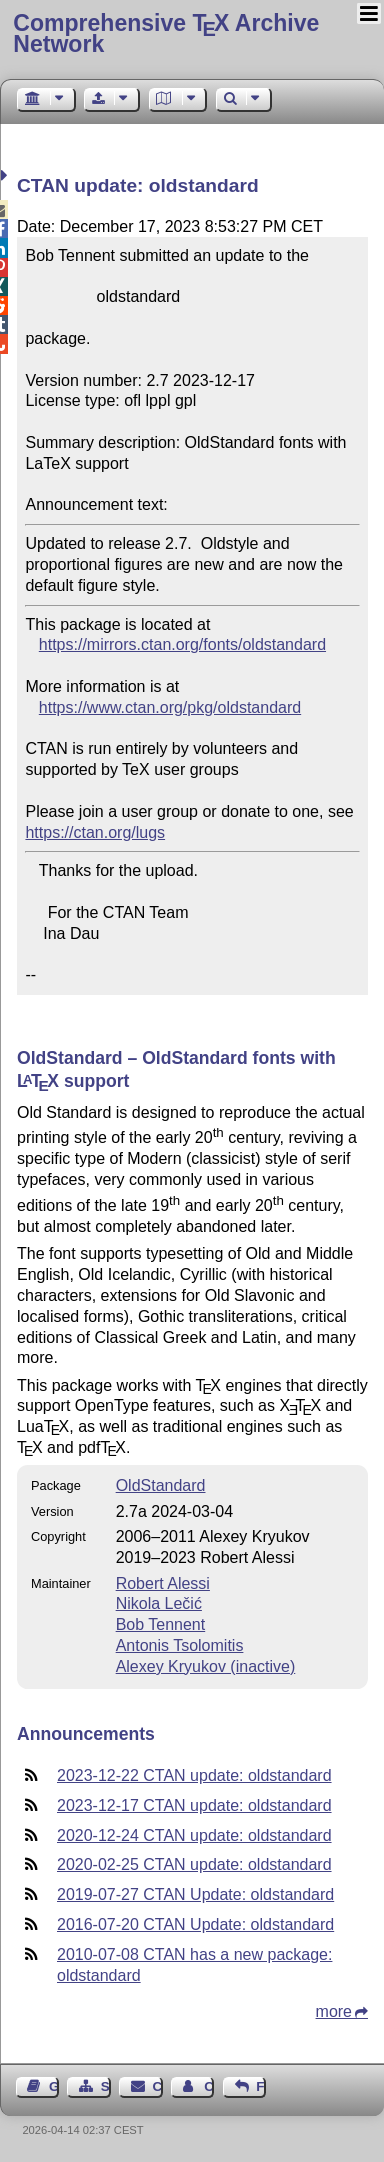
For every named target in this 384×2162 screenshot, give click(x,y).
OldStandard (161, 1485)
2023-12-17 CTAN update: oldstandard (194, 1805)
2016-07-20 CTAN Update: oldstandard (195, 1924)
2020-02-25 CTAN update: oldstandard (194, 1864)
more (334, 2011)
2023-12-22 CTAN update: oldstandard (194, 1775)
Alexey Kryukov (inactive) (206, 1666)
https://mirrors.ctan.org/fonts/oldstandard (182, 644)
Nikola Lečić (159, 1603)
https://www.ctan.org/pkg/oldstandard (170, 707)
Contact (158, 2086)
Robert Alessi (163, 1583)
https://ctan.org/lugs (95, 832)
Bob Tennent (161, 1624)
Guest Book (54, 2086)
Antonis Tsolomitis (180, 1645)
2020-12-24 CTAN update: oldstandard (194, 1835)
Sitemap (106, 2086)
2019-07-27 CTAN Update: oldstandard (195, 1894)
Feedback (261, 2086)
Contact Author (209, 2086)
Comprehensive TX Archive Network (166, 33)
